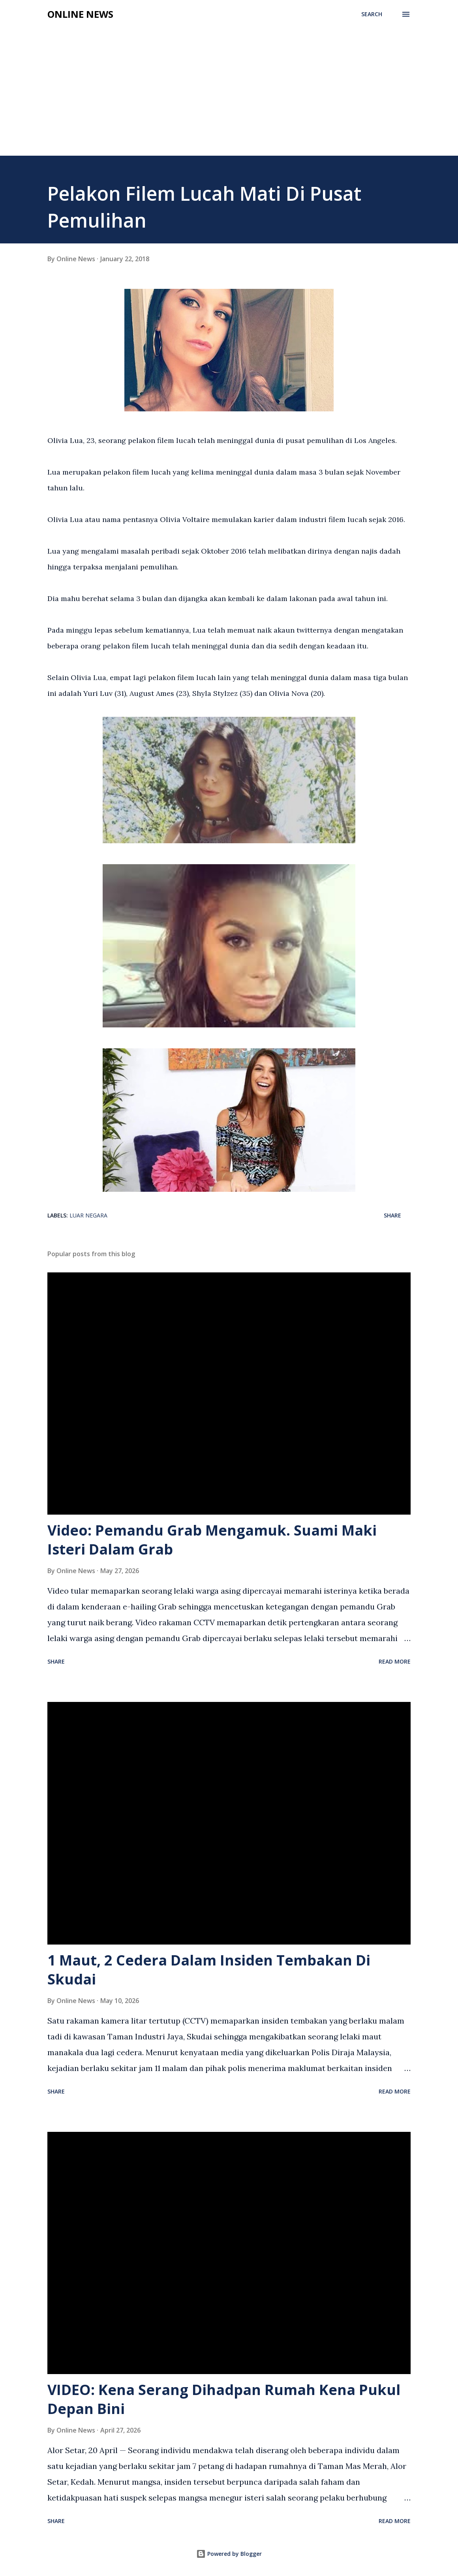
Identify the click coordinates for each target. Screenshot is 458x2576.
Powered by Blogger (229, 2553)
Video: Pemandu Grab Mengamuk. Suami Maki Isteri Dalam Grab (212, 1540)
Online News (80, 14)
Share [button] (392, 1215)
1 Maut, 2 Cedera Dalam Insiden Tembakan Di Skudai (208, 1969)
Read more (395, 1661)
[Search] (371, 14)
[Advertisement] (229, 96)
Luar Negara (88, 1215)
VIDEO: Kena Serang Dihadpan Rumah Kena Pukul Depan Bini (223, 2399)
